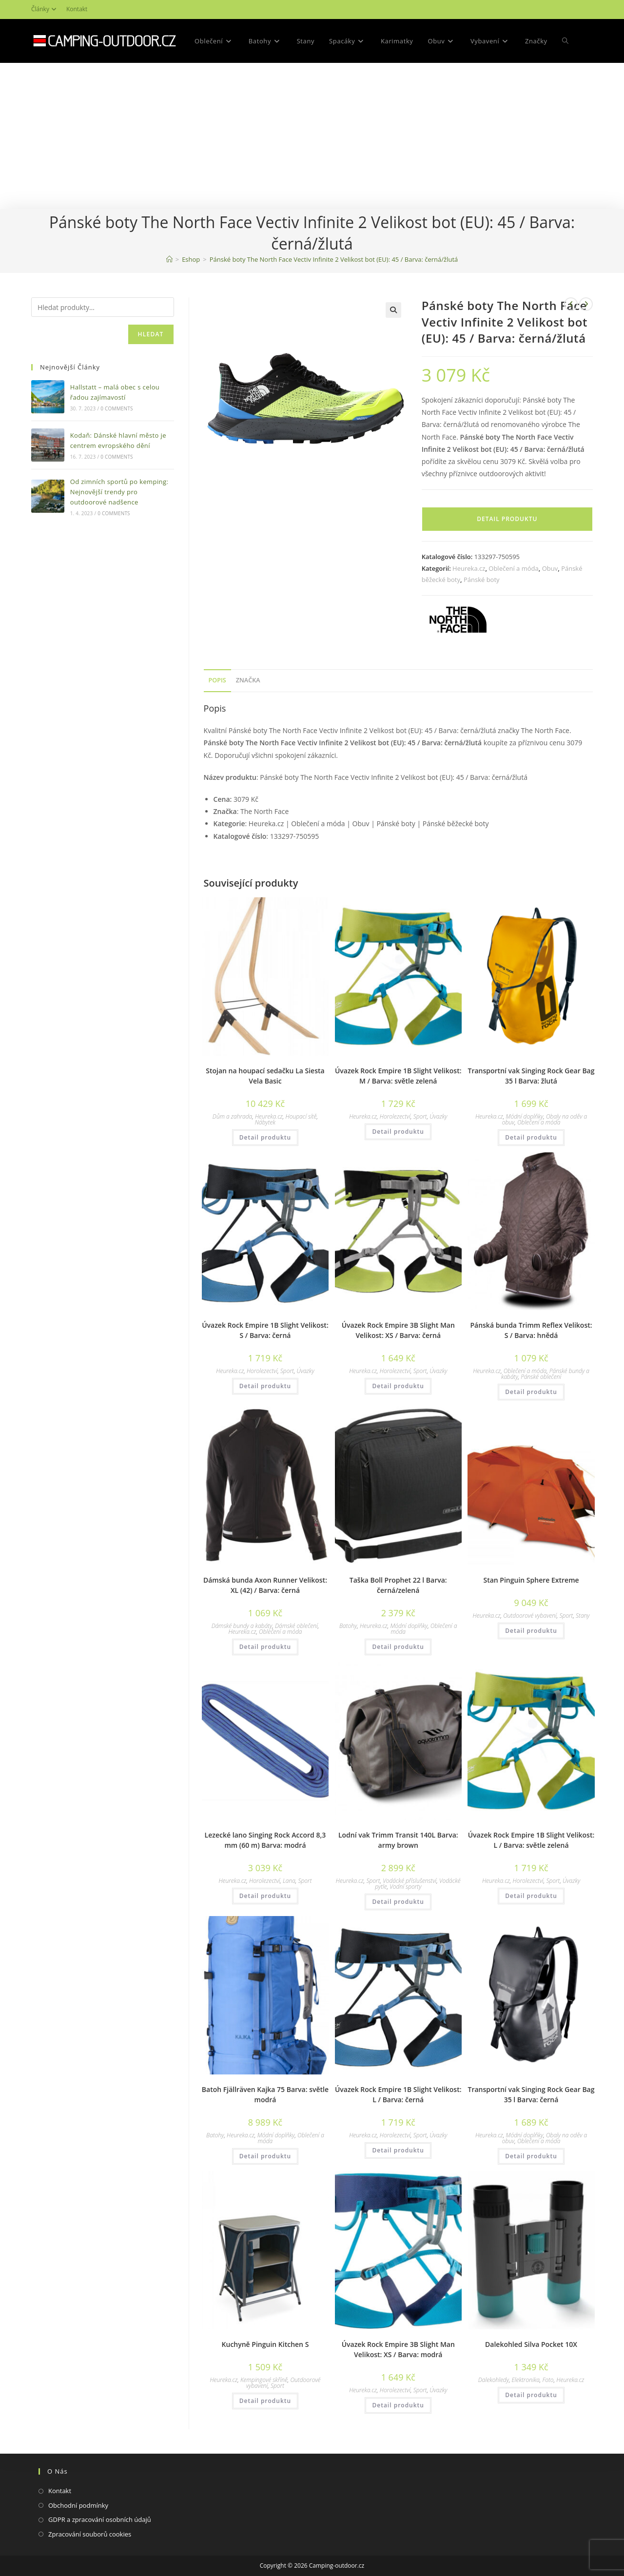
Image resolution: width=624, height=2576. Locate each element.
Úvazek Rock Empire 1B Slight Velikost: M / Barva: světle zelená (398, 1075)
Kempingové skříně (264, 2380)
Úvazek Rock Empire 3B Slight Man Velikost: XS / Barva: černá (398, 1330)
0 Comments (116, 408)
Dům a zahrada (232, 1116)
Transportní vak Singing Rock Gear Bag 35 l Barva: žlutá (531, 1075)
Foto (547, 2380)
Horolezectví (395, 1116)
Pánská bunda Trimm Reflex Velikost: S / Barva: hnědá (531, 1330)
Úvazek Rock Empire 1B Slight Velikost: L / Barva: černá (398, 2094)
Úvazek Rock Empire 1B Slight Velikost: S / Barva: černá (265, 1330)
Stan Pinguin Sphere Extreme (531, 1580)
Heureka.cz (468, 568)
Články (45, 9)
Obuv (550, 568)
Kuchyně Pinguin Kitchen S (265, 2344)
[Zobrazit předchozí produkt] (571, 304)
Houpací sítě (301, 1116)
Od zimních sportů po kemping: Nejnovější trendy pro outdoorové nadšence (119, 491)
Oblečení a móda (513, 568)
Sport (420, 1116)
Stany (582, 1615)
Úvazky (438, 1116)
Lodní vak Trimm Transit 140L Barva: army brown (398, 1840)
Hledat (151, 334)
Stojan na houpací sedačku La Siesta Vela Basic (265, 1075)
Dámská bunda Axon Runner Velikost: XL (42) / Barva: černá (265, 1585)
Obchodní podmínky (78, 2505)
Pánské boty (482, 579)
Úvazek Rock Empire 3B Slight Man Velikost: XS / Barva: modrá (398, 2349)
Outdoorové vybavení (530, 1615)
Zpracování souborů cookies (89, 2534)
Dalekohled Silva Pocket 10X (531, 2344)
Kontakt (76, 9)
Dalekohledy (493, 2380)
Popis (217, 680)
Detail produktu (507, 519)
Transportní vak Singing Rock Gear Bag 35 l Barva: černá (531, 2094)
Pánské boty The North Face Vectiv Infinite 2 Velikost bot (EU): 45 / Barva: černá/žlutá (334, 259)
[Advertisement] (312, 136)
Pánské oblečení (541, 1377)
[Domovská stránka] (169, 259)
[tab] (217, 681)
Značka (248, 680)
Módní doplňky (525, 1116)
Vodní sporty (405, 1886)
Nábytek (265, 1122)
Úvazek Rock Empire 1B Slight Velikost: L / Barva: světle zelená (531, 1840)
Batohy (348, 1626)
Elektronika (526, 2380)
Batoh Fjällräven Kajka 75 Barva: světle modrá (265, 2094)
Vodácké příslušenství (409, 1881)
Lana (289, 1881)
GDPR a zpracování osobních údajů (99, 2519)
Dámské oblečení (296, 1626)
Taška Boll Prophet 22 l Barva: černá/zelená (398, 1585)
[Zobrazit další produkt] (586, 304)
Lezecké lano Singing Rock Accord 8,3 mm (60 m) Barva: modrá (265, 1840)
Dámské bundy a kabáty (242, 1626)
